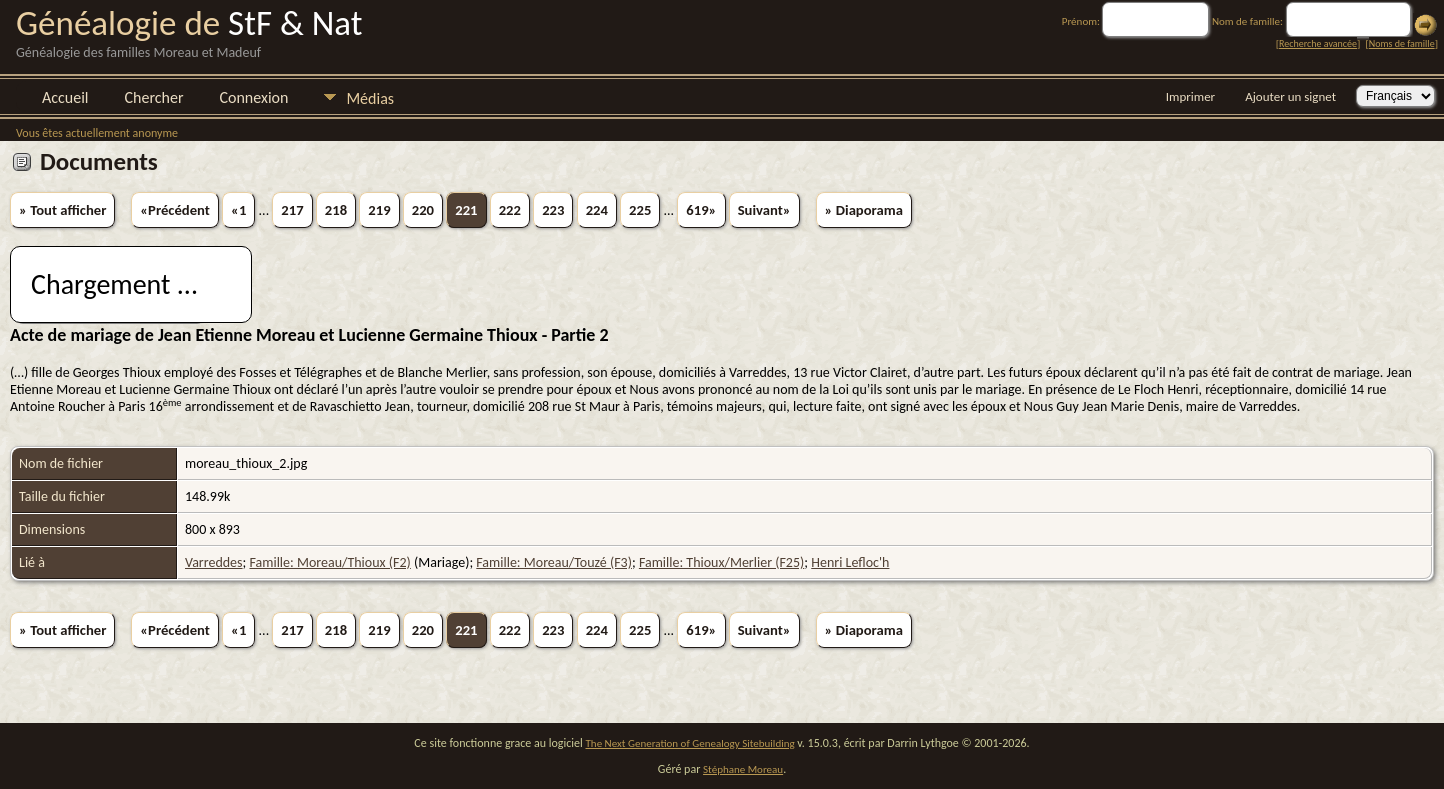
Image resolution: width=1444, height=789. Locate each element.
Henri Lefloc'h (850, 562)
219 (379, 210)
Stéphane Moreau (743, 769)
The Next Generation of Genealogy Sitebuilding (690, 743)
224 (597, 210)
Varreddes (214, 562)
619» (701, 210)
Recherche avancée (1318, 43)
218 (336, 210)
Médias (370, 98)
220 (423, 210)
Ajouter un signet (1290, 96)
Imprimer (1190, 96)
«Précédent (175, 210)
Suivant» (764, 210)
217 (292, 210)
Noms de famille (1402, 43)
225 (640, 210)
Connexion (253, 97)
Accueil (65, 97)
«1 (238, 210)
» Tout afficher (62, 210)
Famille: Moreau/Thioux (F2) (330, 562)
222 (510, 210)
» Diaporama (864, 210)
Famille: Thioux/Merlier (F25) (721, 562)
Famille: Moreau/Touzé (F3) (554, 562)
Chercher (154, 97)
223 (553, 210)
